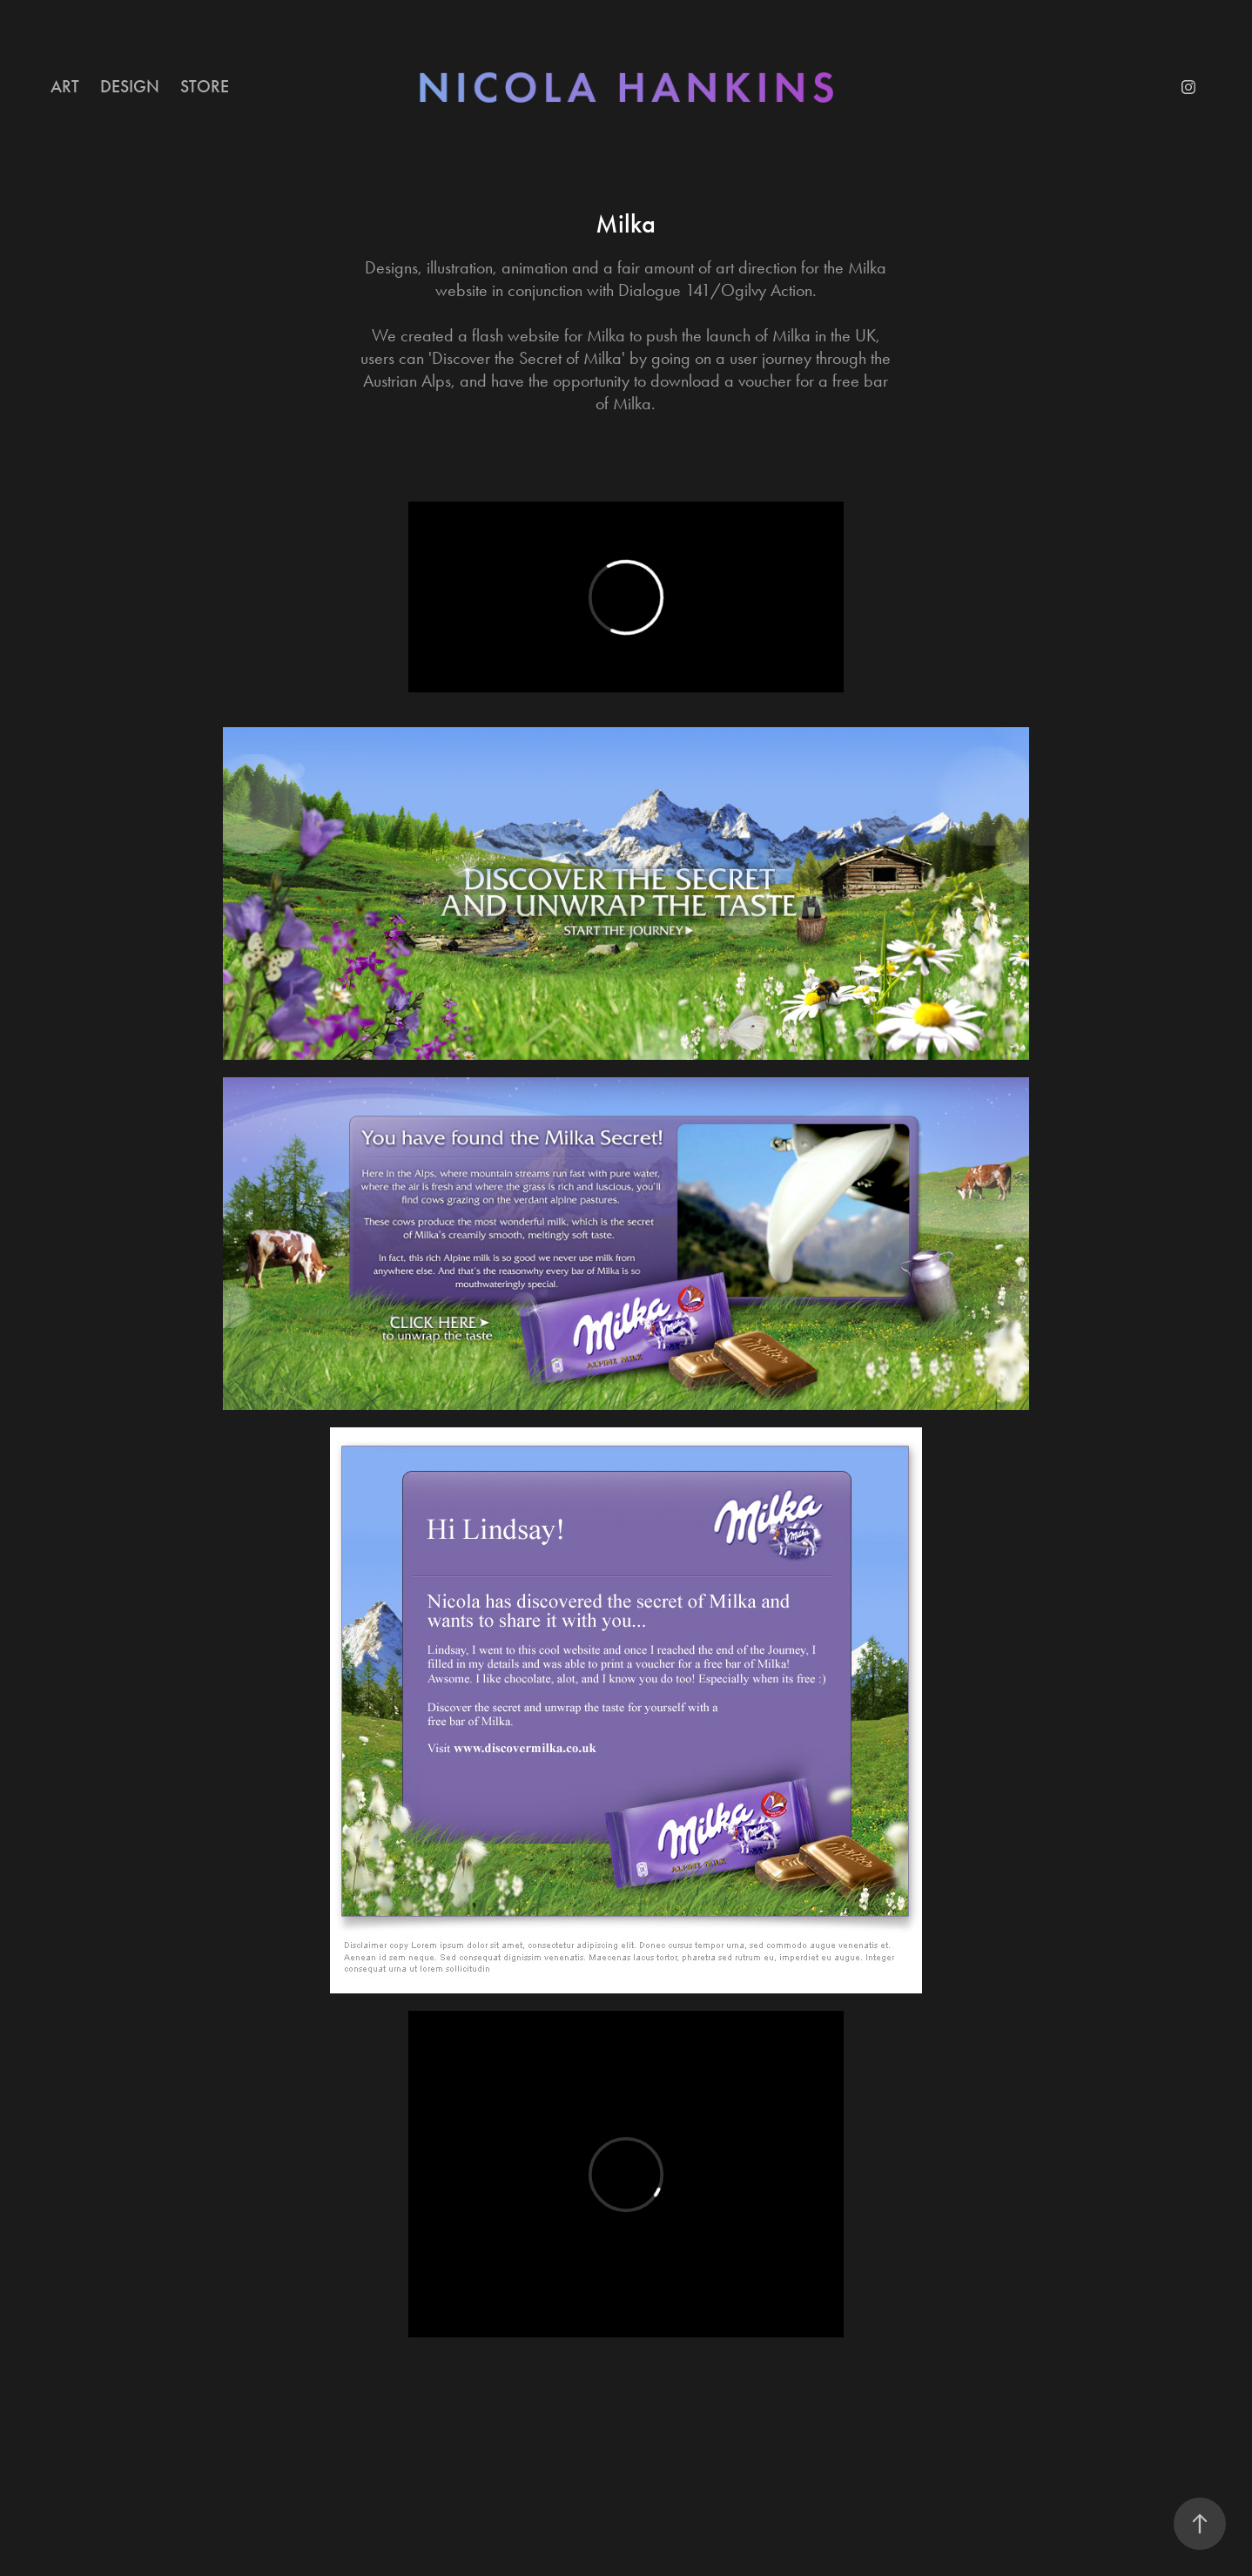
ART (64, 86)
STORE (204, 86)
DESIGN (129, 86)
